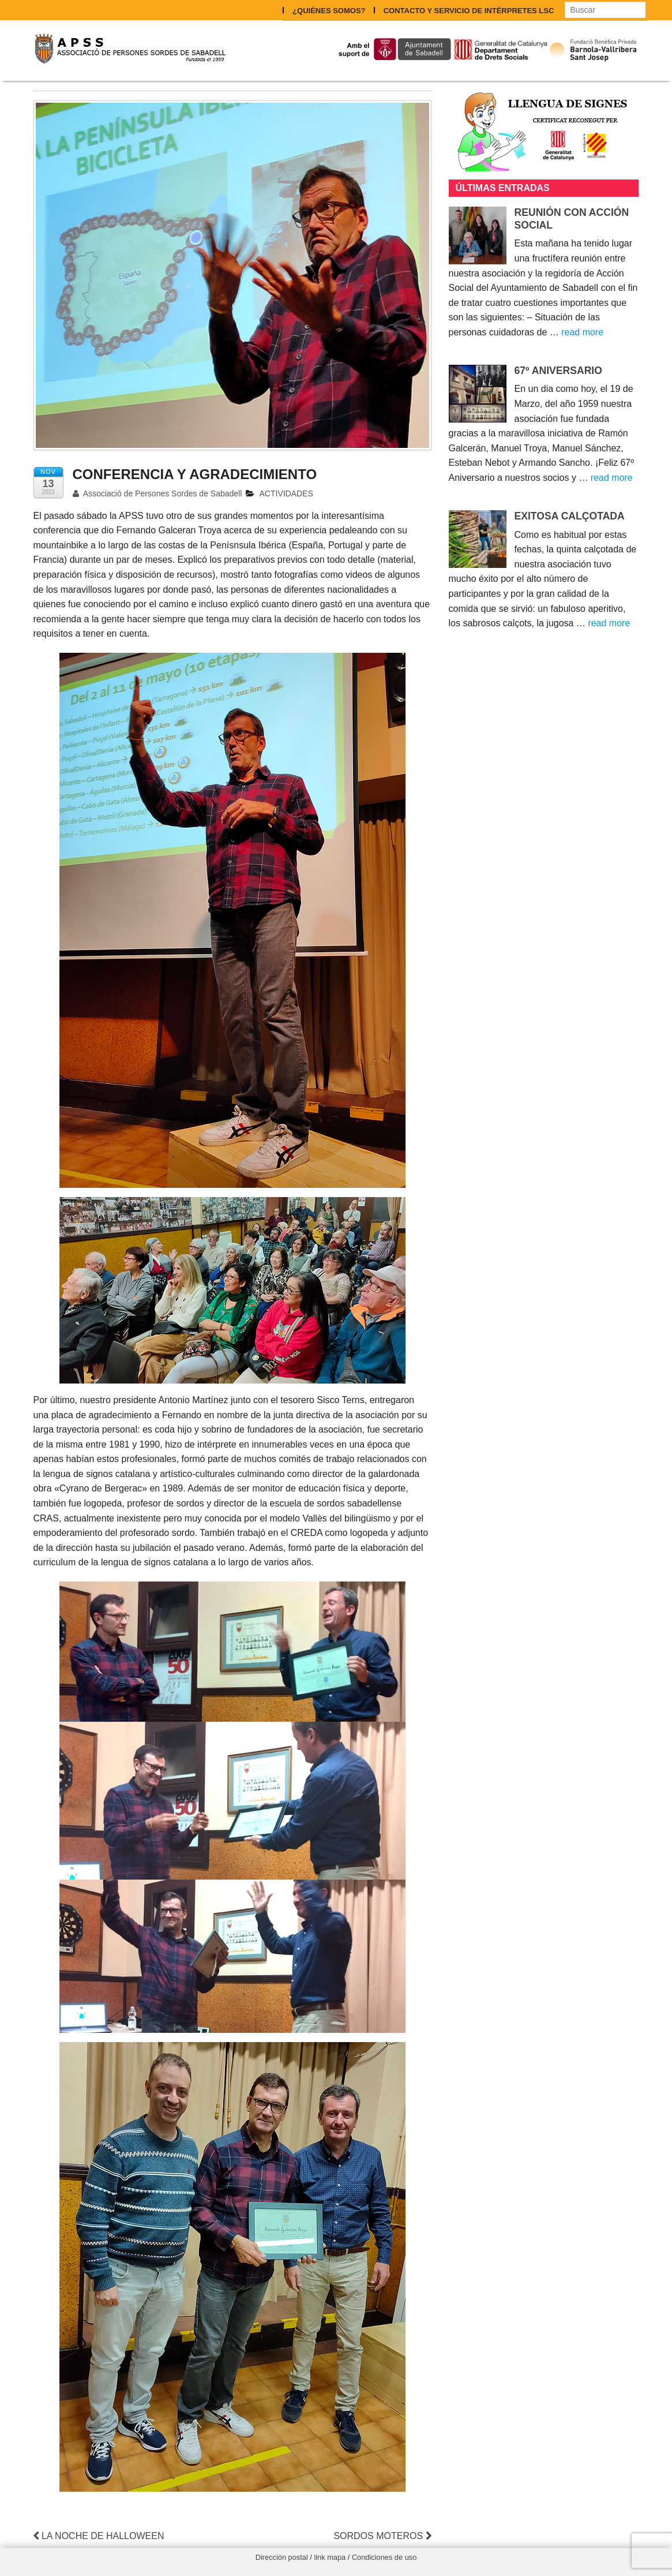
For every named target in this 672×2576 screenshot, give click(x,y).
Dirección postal (282, 2556)
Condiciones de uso (384, 2556)
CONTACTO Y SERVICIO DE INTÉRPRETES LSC (468, 10)
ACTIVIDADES (286, 493)
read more (582, 332)
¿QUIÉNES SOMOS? (327, 10)
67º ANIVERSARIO (558, 369)
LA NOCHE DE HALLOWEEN (98, 2535)
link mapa (330, 2556)
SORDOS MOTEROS (382, 2535)
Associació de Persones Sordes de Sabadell (157, 493)
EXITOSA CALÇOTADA (570, 515)
